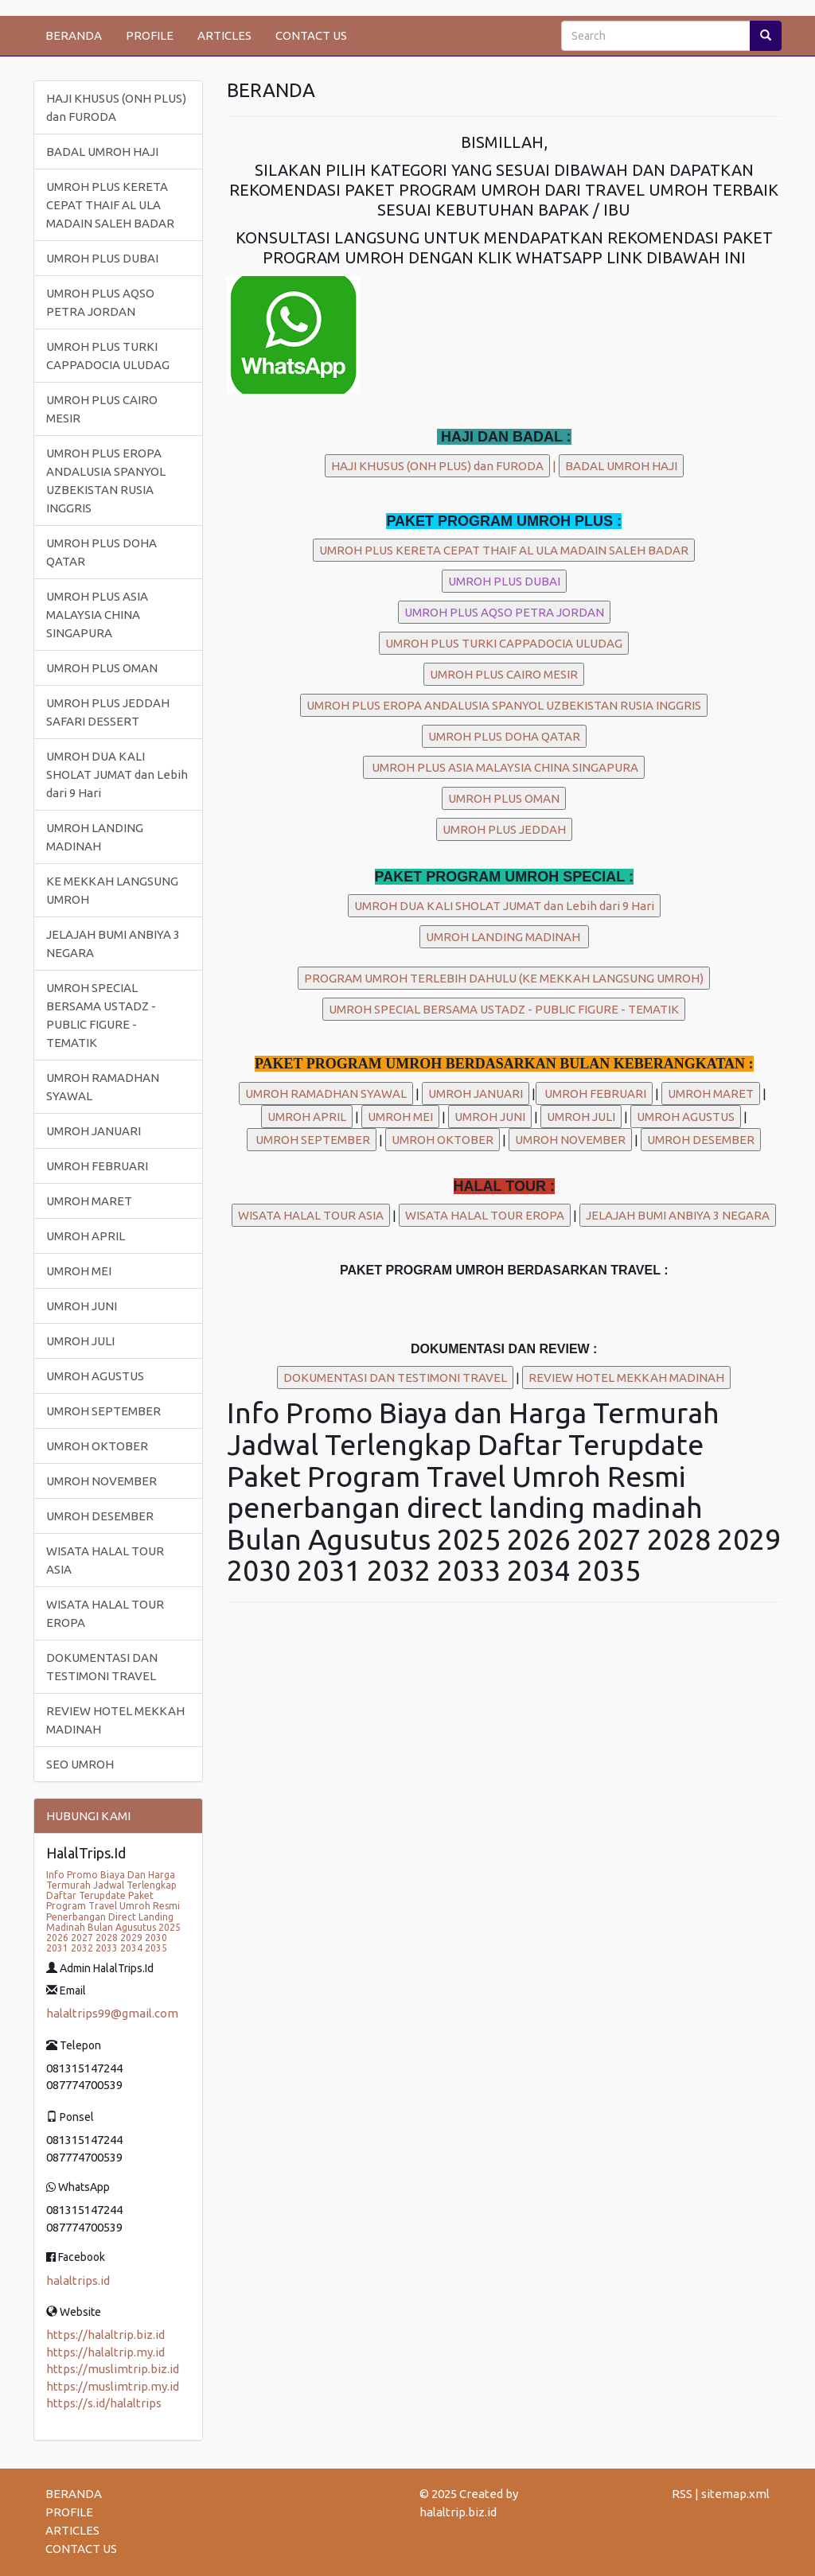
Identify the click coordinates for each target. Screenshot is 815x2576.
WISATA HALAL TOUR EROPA (105, 1613)
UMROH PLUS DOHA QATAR (101, 552)
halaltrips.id (78, 2280)
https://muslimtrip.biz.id (112, 2369)
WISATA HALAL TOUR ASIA (105, 1560)
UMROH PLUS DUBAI (102, 258)
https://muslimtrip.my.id (112, 2386)
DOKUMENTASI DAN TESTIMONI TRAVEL (102, 1667)
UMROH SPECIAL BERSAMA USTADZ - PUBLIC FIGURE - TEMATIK (101, 1015)
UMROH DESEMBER (100, 1516)
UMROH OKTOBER (97, 1446)
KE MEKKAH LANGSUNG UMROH (112, 890)
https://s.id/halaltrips (104, 2403)
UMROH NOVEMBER (101, 1481)
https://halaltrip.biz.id (105, 2334)
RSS (682, 2493)
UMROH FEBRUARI (97, 1166)
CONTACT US (311, 35)
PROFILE (150, 35)
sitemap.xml (735, 2493)
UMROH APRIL (85, 1236)
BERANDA (73, 35)
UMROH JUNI (81, 1306)
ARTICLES (224, 35)
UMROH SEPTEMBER (103, 1411)
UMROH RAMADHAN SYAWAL (102, 1087)
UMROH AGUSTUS (95, 1376)
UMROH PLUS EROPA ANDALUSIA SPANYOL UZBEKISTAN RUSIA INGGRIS (106, 480)
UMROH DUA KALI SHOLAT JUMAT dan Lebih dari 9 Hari (117, 774)
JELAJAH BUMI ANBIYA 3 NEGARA (113, 943)
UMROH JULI (80, 1341)
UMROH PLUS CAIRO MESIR (102, 409)
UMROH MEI (78, 1271)
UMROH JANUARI (93, 1131)
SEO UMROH (80, 1764)
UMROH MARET (89, 1201)
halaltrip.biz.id (458, 2512)
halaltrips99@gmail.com (112, 2013)
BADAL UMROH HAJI (102, 151)
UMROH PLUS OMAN (102, 668)
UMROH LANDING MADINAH (94, 837)
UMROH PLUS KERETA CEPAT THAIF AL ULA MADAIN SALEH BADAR (110, 205)
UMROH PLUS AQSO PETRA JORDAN (100, 302)
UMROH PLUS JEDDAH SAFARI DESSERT (108, 712)
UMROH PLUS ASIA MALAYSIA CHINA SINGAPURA (97, 615)
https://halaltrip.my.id (105, 2352)
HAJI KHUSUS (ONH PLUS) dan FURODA (116, 107)
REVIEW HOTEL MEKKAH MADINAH (115, 1720)
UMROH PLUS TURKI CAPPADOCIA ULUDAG (108, 356)
